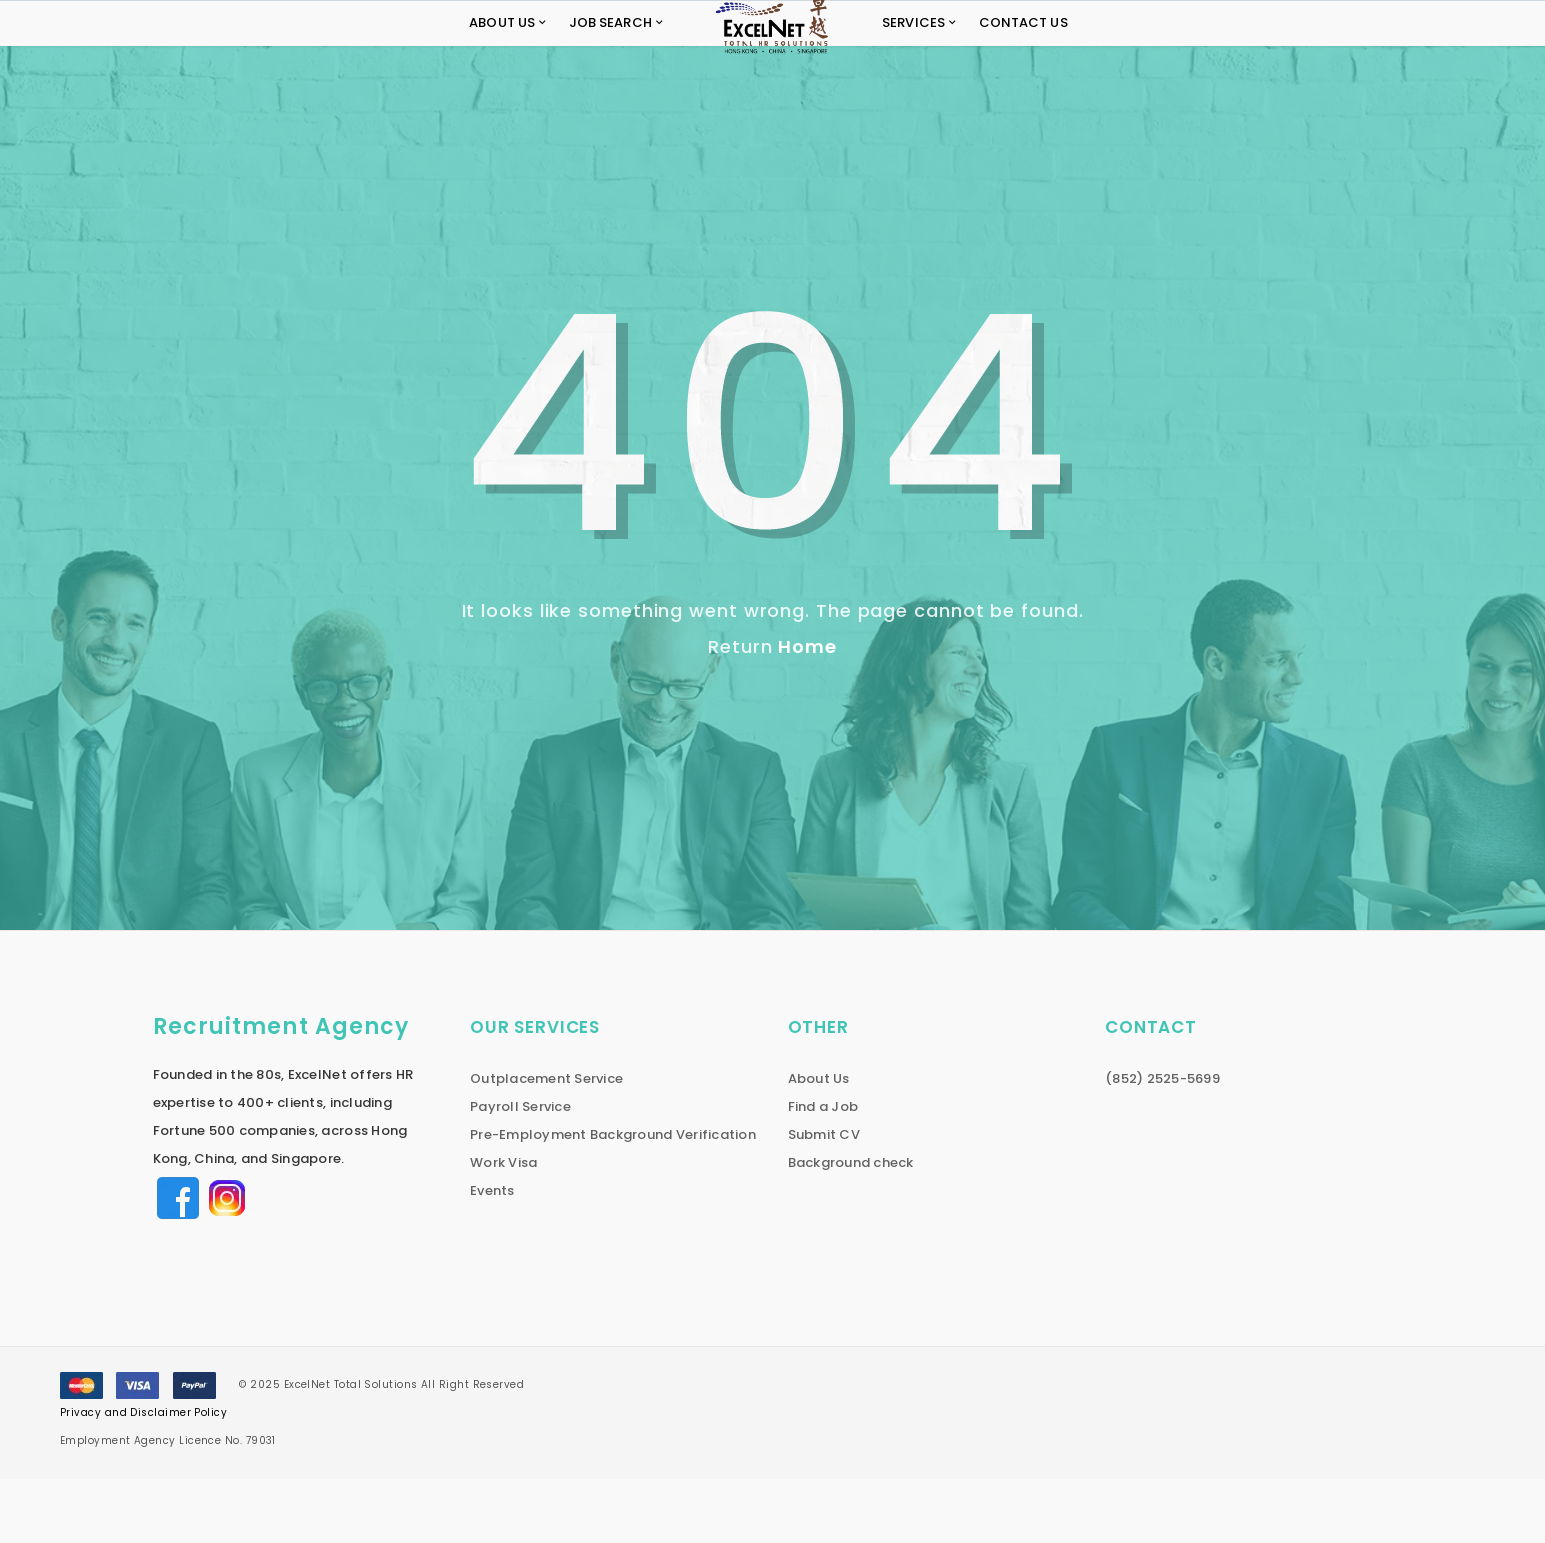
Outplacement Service (546, 1142)
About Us (819, 1142)
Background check (851, 1226)
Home (807, 710)
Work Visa (503, 1226)
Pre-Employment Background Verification (613, 1198)
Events (492, 1254)
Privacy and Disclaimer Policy (143, 1476)
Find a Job (823, 1170)
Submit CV (824, 1198)
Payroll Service (520, 1170)
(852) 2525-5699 (1162, 1142)
